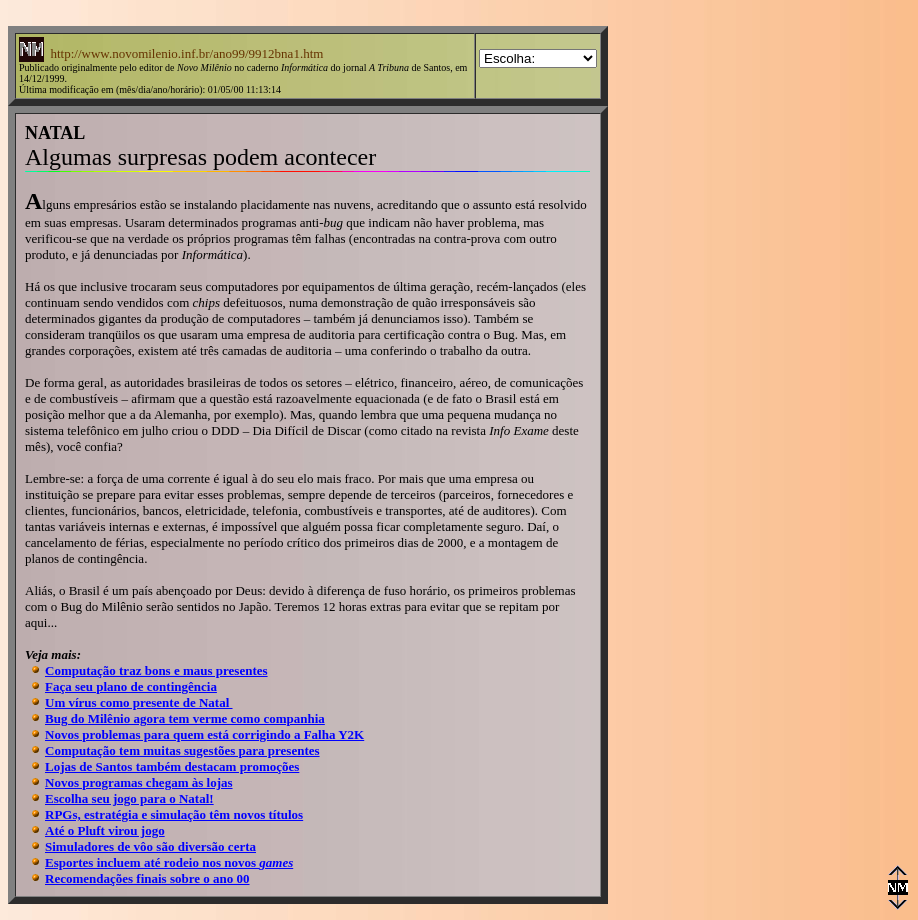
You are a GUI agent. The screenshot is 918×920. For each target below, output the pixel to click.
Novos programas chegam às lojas (139, 782)
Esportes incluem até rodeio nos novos (169, 862)
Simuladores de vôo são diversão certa (150, 846)
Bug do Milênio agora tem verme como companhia (185, 718)
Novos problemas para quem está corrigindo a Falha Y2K (204, 734)
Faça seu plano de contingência (131, 686)
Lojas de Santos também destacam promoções (172, 766)
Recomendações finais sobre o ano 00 (147, 878)
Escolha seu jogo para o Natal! (129, 798)
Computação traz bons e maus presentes (156, 670)
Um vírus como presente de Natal (139, 702)
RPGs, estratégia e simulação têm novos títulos (174, 814)
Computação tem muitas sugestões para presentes (182, 750)
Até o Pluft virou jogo (105, 830)
